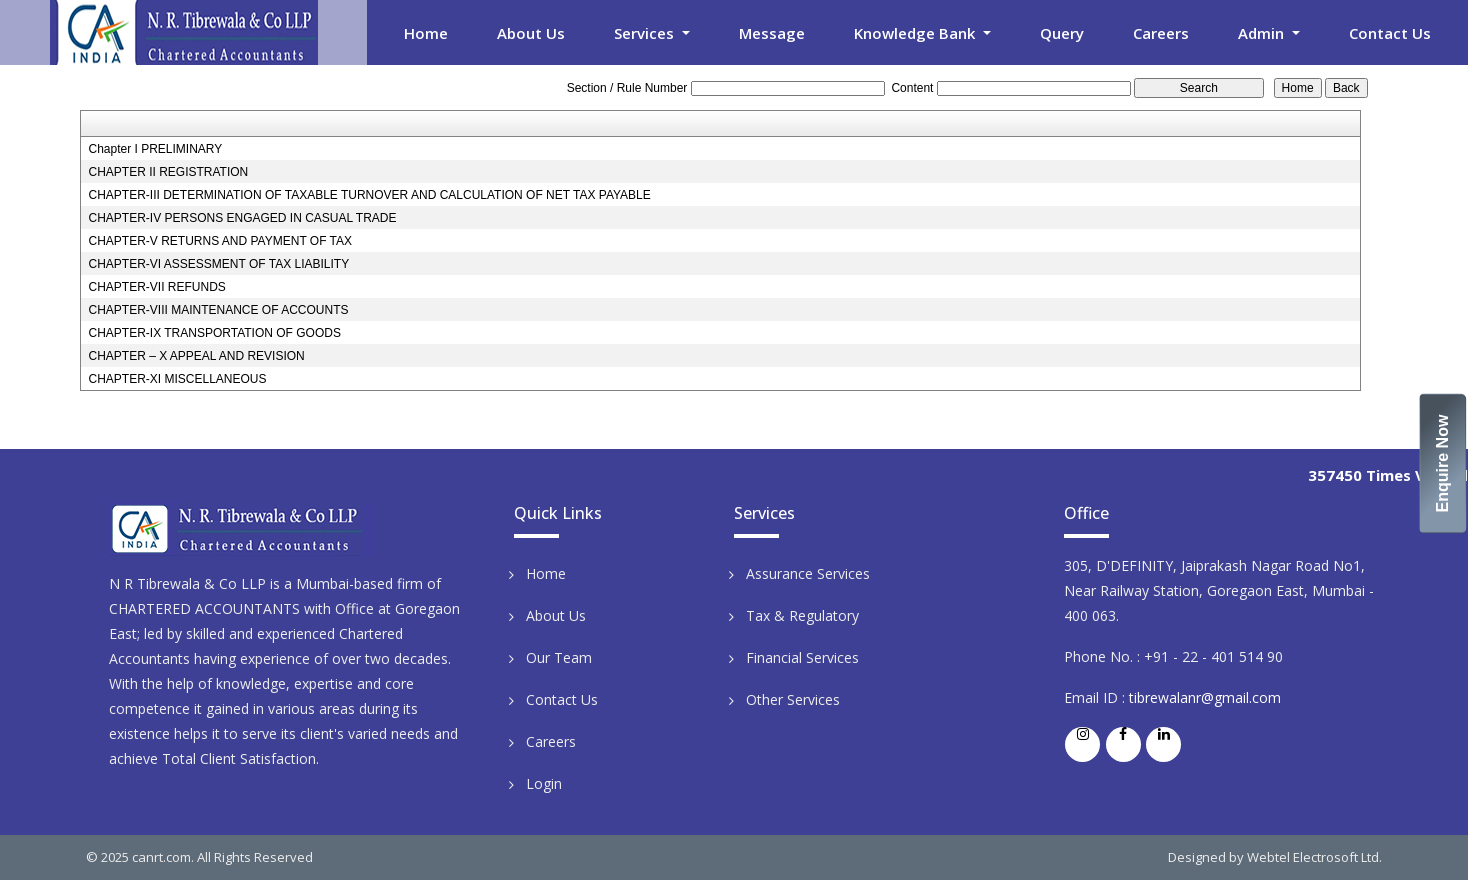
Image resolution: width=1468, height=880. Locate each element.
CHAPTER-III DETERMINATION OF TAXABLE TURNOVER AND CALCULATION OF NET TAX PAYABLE (369, 195)
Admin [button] (1263, 33)
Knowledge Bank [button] (916, 33)
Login (544, 783)
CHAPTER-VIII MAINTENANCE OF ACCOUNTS (218, 310)
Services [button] (646, 33)
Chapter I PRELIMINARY (155, 149)
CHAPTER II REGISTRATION (168, 172)
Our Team (559, 657)
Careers (1161, 33)
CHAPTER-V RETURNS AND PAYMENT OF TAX (220, 241)
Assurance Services (808, 573)
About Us (531, 33)
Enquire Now (1443, 464)
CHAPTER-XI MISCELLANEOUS (177, 379)
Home (426, 33)
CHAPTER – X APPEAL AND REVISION (196, 356)
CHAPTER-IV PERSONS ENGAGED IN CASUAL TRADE (242, 218)
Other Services (793, 699)
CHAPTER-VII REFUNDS (156, 287)
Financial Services (802, 657)
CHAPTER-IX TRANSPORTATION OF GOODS (214, 333)
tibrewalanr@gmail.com (1205, 697)
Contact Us (1390, 33)
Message (772, 33)
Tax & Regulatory (802, 615)
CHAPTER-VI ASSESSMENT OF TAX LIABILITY (218, 264)
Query (1062, 33)
